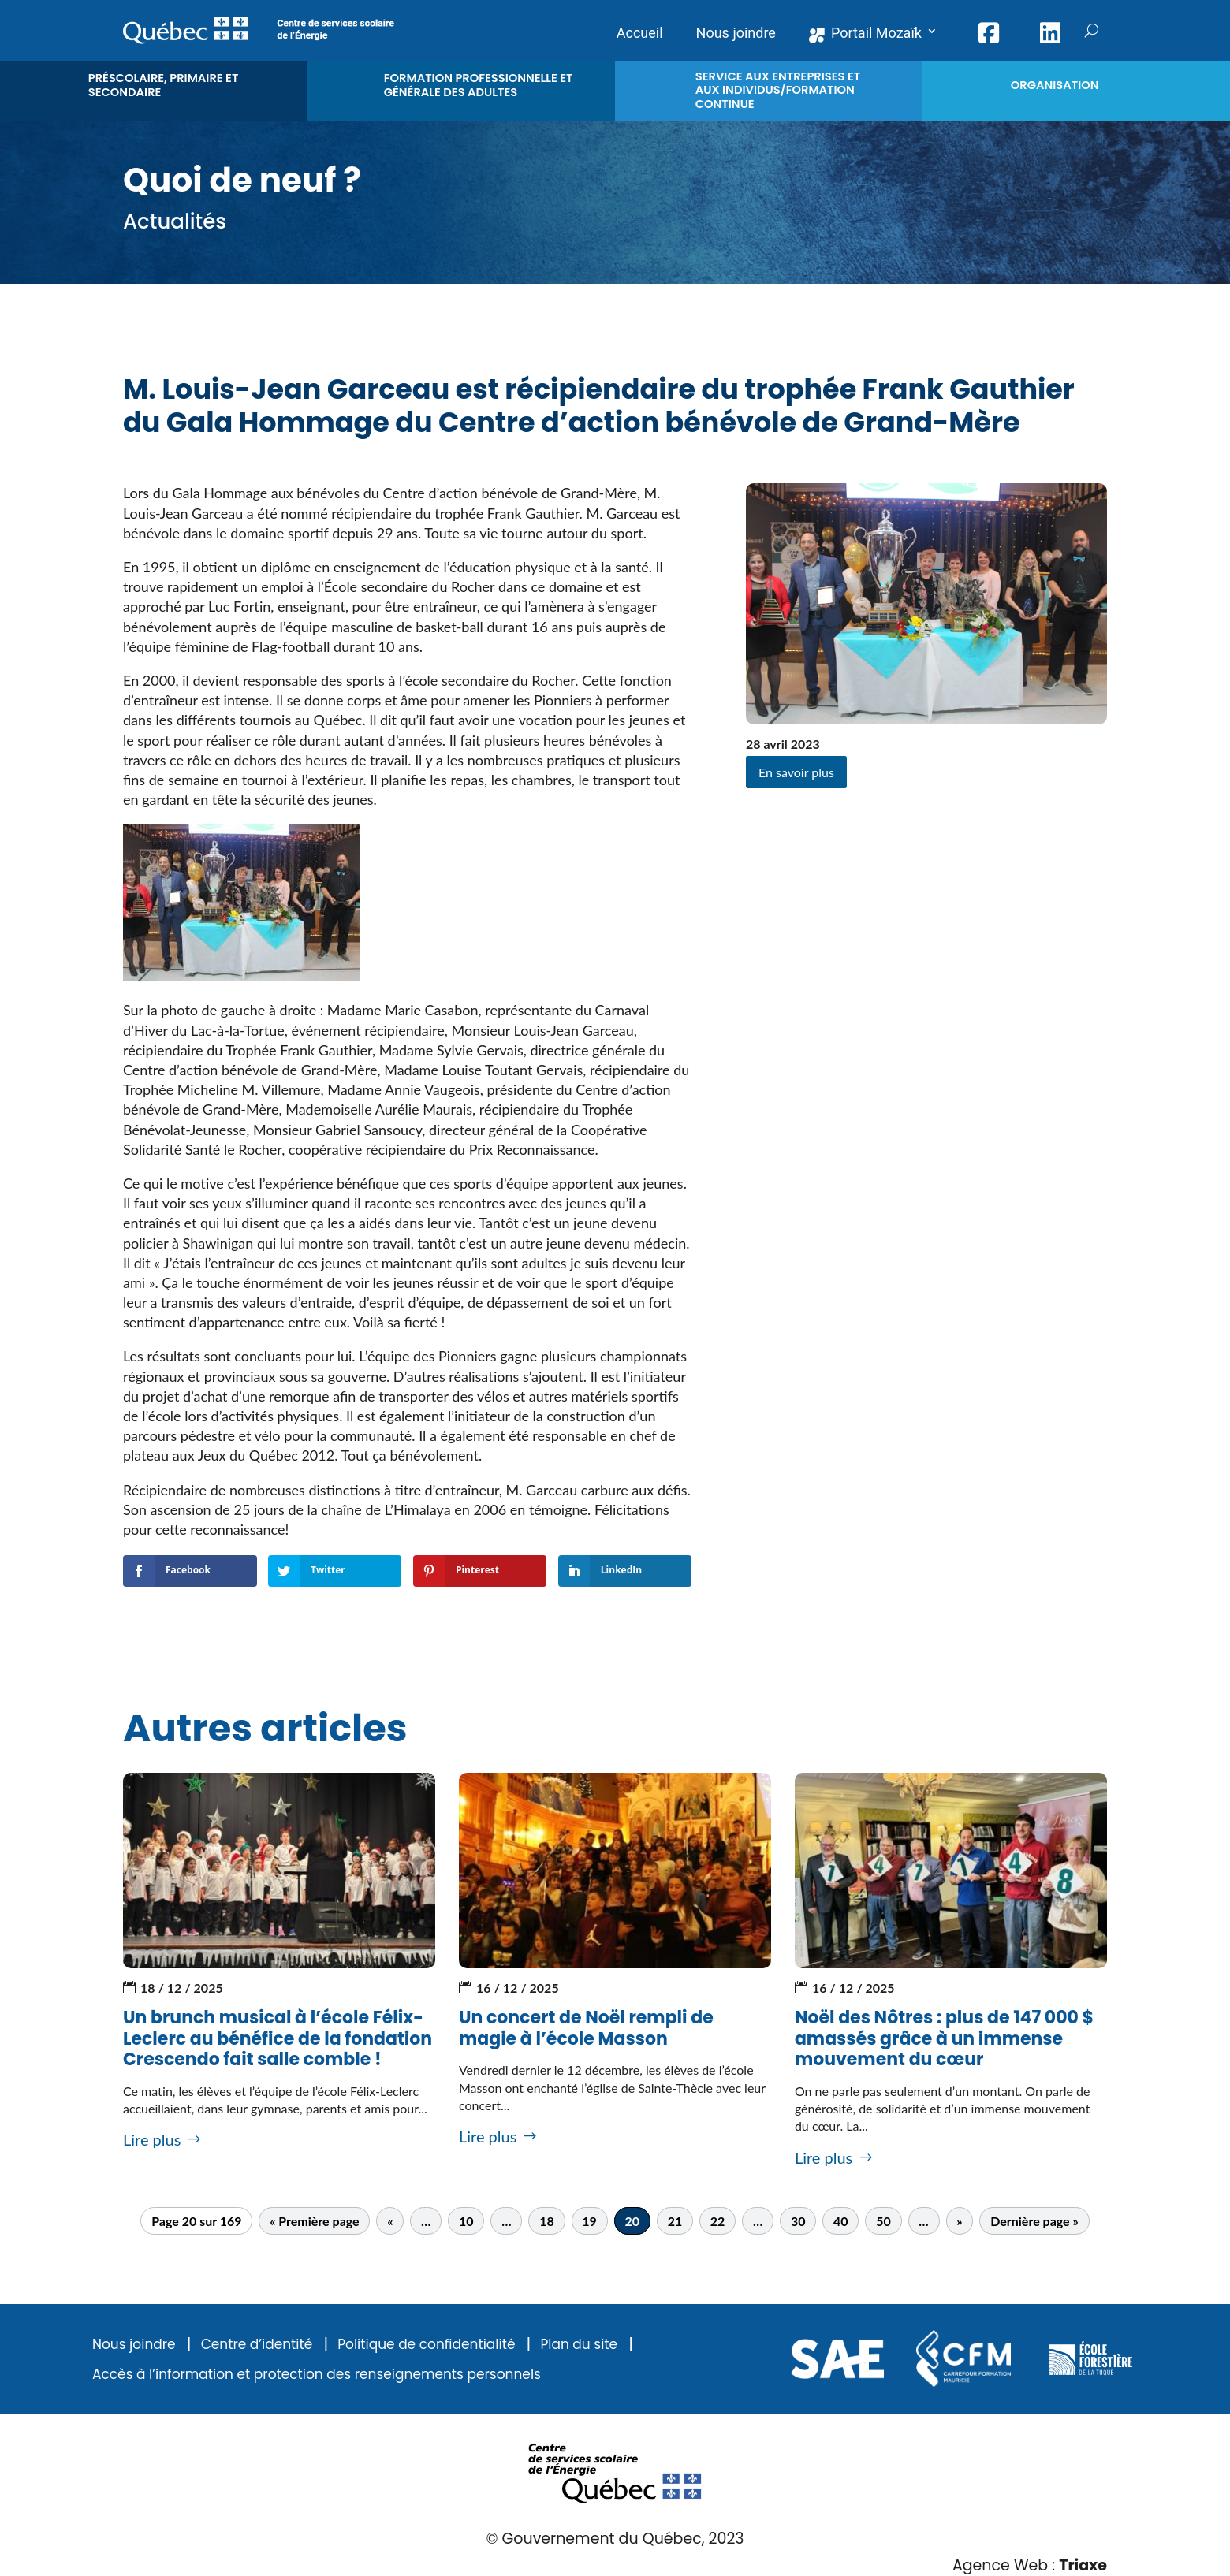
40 (840, 2220)
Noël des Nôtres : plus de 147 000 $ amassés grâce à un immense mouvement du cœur (944, 2038)
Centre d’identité (257, 2345)
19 (589, 2220)
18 (546, 2220)
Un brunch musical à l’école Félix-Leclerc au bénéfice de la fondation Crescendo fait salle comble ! (277, 2038)
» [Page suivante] (959, 2220)
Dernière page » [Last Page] (1034, 2220)
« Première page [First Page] (314, 2220)
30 (798, 2220)
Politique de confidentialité (426, 2345)
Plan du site (578, 2345)
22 (717, 2220)
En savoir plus (796, 772)
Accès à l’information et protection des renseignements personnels (316, 2375)
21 (675, 2220)
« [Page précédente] (390, 2220)
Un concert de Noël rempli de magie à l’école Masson (586, 2027)
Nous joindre (134, 2345)
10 (466, 2220)
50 (883, 2220)
